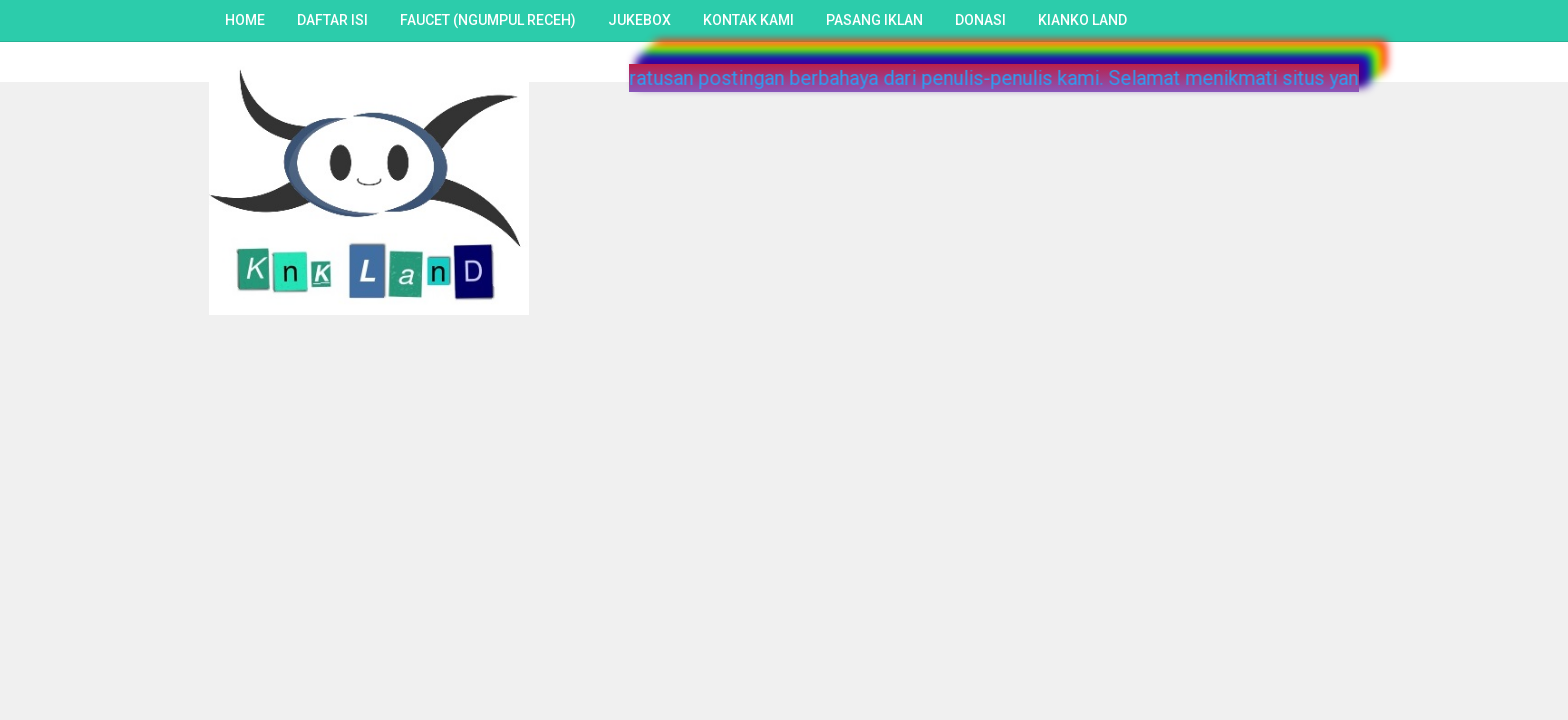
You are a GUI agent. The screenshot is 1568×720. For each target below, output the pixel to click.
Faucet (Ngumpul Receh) (488, 20)
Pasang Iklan (874, 20)
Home (245, 20)
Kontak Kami (748, 20)
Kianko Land (1082, 20)
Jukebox (639, 20)
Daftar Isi (332, 20)
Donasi (980, 20)
